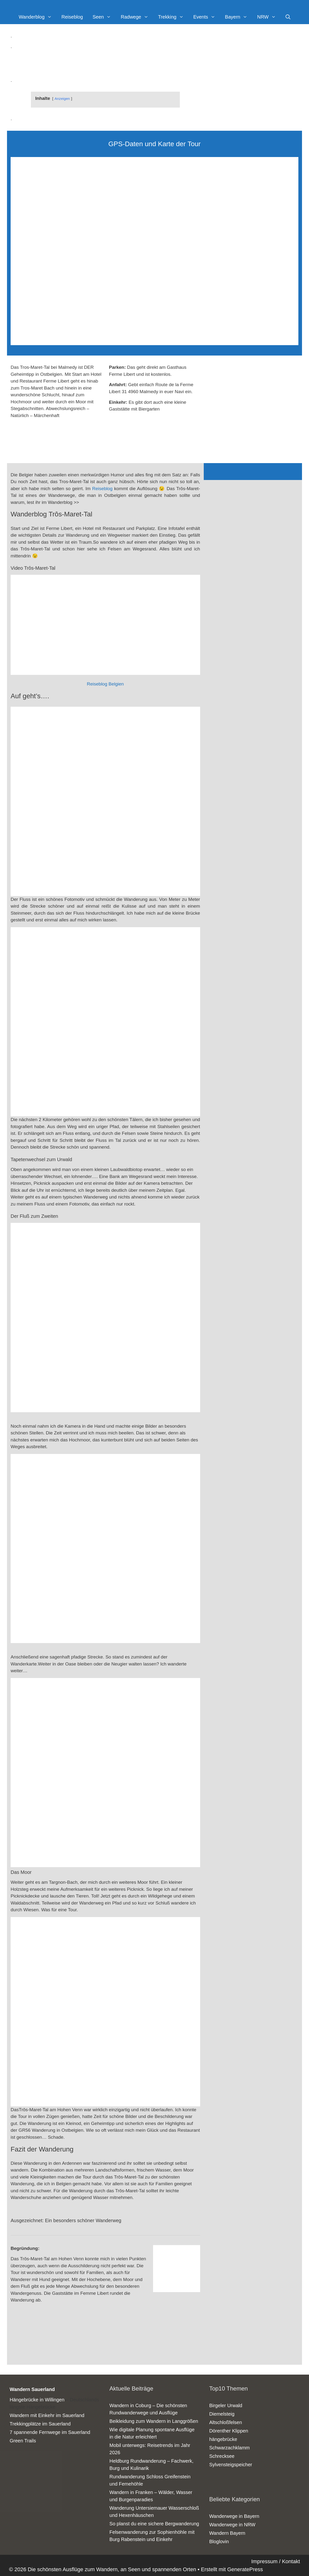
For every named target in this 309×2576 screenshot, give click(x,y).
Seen (104, 17)
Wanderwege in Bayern (234, 2516)
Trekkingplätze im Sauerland (40, 2423)
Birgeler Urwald (225, 2405)
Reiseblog (72, 17)
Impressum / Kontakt (275, 2561)
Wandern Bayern (227, 2533)
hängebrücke (223, 2439)
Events (206, 17)
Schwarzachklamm (229, 2447)
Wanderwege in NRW (232, 2524)
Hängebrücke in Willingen (37, 2399)
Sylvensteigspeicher (230, 2464)
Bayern (238, 17)
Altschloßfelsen (225, 2422)
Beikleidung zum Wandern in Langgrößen (153, 2421)
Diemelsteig (221, 2414)
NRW (269, 17)
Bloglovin (219, 2541)
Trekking (173, 17)
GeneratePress (245, 2569)
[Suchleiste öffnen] (288, 17)
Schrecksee (222, 2456)
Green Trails (23, 2440)
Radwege (137, 17)
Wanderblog (37, 17)
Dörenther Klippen (228, 2430)
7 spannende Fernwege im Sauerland (50, 2432)
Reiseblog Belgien (105, 683)
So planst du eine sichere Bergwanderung (154, 2523)
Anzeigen (62, 98)
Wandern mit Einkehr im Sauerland (47, 2415)
